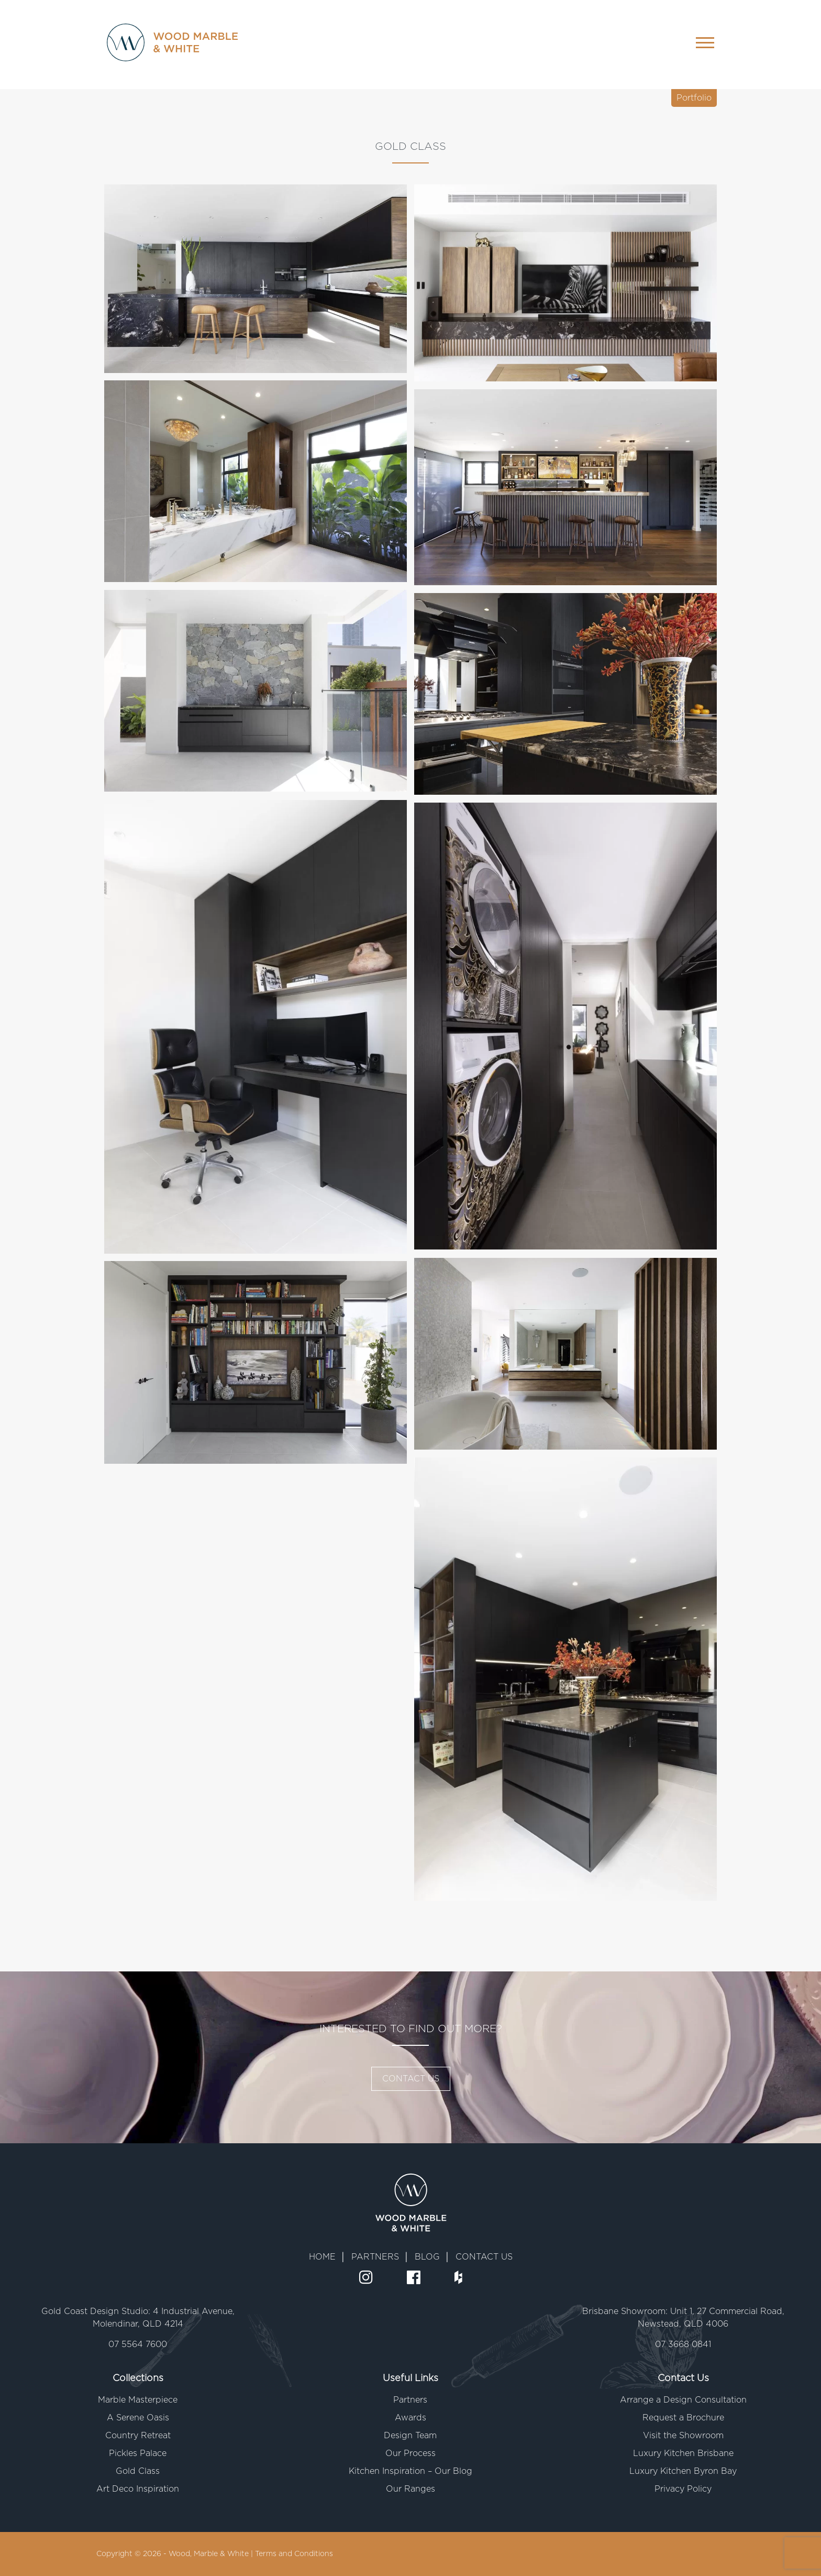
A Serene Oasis (138, 2418)
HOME (322, 2257)
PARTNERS (375, 2257)
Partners (410, 2400)
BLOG (427, 2257)
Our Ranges (410, 2489)
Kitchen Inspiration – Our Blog (410, 2471)
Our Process (410, 2453)
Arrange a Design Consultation (683, 2400)
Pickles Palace (138, 2453)
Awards (410, 2418)
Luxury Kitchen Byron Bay (683, 2471)
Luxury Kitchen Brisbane (683, 2453)
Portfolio (694, 98)
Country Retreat (138, 2435)
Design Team (410, 2435)
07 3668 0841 (683, 2344)
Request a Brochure (683, 2418)
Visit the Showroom (683, 2435)
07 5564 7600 (137, 2344)
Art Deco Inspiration (137, 2489)
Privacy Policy (683, 2489)
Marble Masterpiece (137, 2400)
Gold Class (138, 2471)
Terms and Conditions (294, 2554)
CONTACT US (410, 2079)
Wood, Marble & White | (212, 2554)
